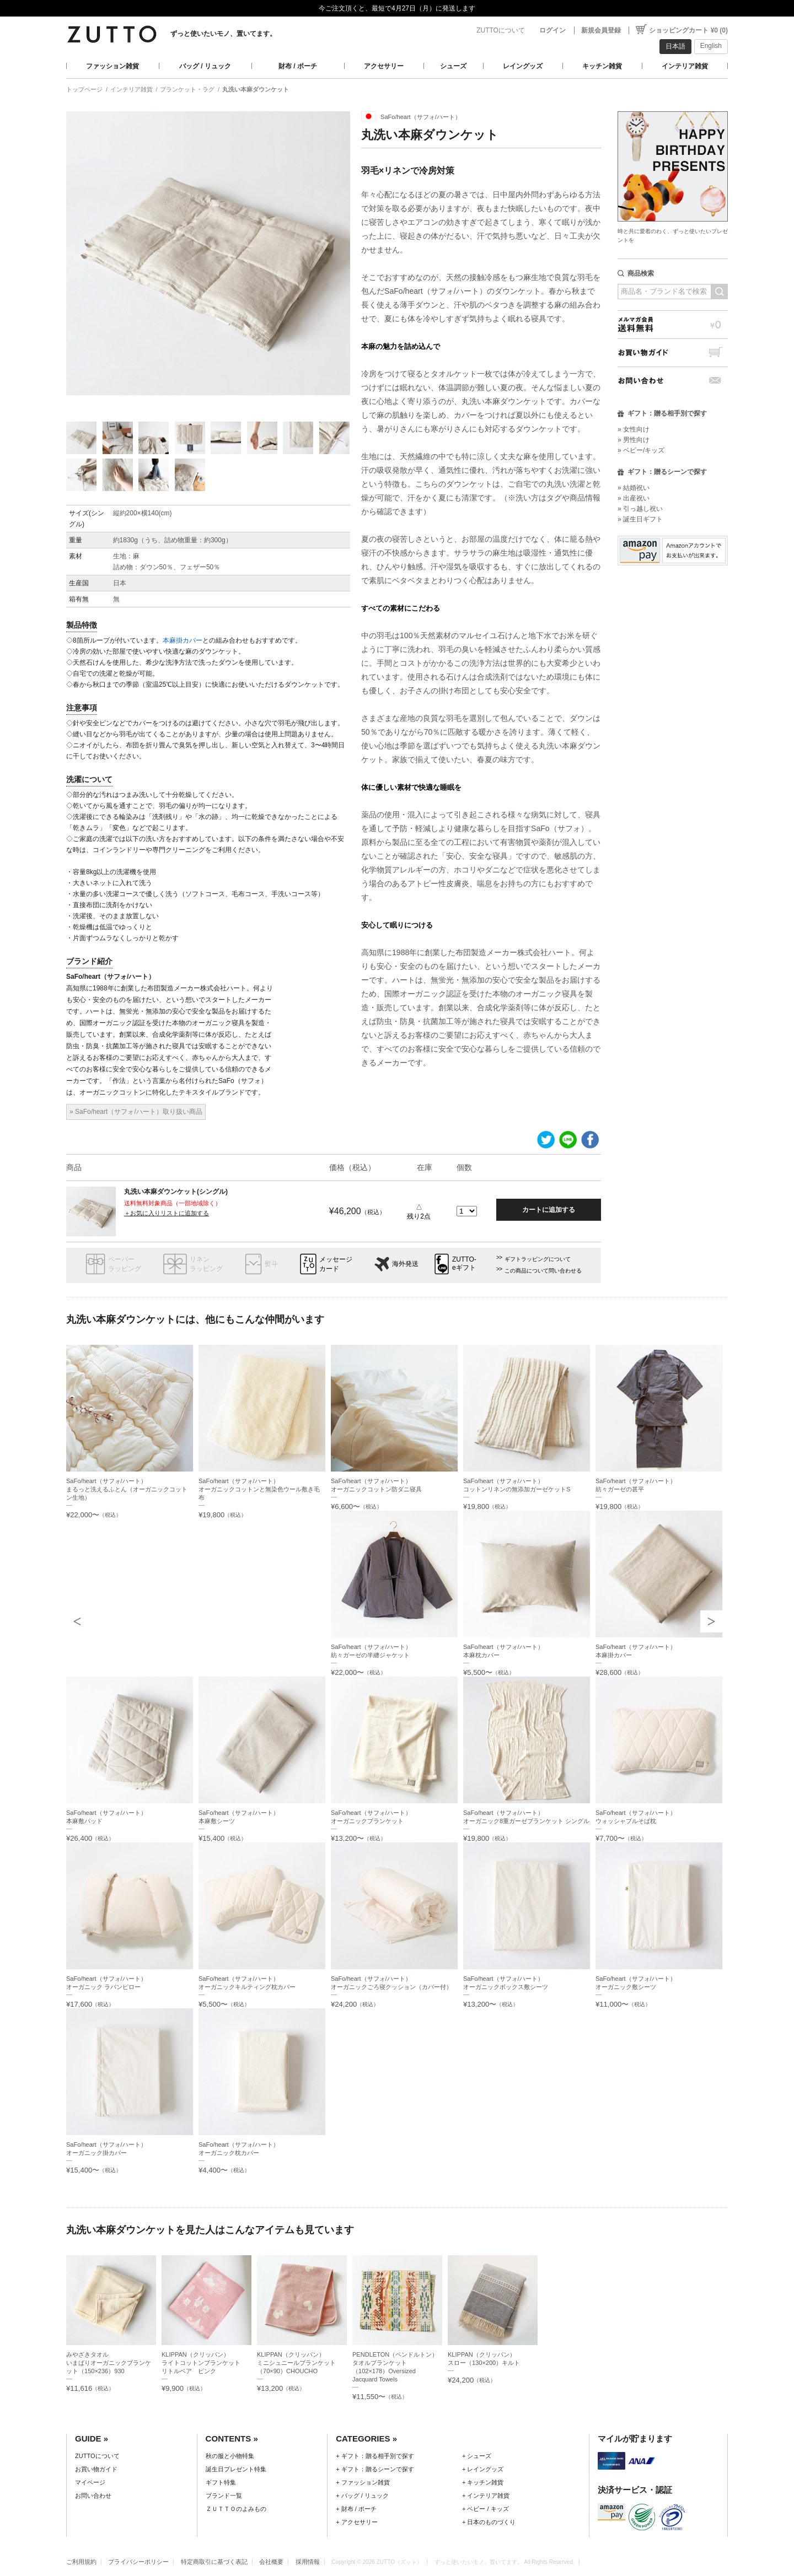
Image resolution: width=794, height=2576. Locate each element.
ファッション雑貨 (112, 66)
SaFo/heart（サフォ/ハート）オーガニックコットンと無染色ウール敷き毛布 (259, 1489)
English (711, 46)
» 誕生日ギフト (640, 519)
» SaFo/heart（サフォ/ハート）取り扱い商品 (135, 1111)
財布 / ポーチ (297, 66)
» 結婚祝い (634, 488)
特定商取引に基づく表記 (214, 2561)
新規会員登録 (601, 30)
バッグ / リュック (205, 66)
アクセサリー (384, 66)
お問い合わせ (673, 381)
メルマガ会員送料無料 (673, 324)
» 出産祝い (634, 498)
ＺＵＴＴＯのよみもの (236, 2508)
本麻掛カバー (182, 640)
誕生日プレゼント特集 (236, 2469)
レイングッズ (523, 66)
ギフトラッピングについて (538, 1259)
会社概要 (271, 2561)
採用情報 (308, 2561)
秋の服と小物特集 (230, 2456)
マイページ (90, 2482)
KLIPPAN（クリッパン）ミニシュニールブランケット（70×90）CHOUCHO (296, 2362)
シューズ (453, 66)
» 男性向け (634, 440)
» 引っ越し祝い (640, 509)
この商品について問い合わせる (543, 1271)
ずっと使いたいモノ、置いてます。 (223, 33)
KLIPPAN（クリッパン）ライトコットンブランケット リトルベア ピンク (204, 2362)
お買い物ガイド (673, 352)
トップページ (84, 89)
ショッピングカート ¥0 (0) (688, 30)
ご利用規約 (81, 2561)
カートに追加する (548, 1210)
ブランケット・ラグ (187, 89)
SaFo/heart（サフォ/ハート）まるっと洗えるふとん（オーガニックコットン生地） (126, 1489)
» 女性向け (634, 429)
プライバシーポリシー (138, 2561)
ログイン (552, 30)
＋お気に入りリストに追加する (166, 1213)
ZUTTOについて (500, 30)
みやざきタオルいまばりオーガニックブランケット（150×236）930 (108, 2362)
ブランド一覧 (224, 2495)
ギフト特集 (221, 2482)
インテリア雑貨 (685, 66)
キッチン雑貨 (602, 66)
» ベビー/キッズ (641, 450)
